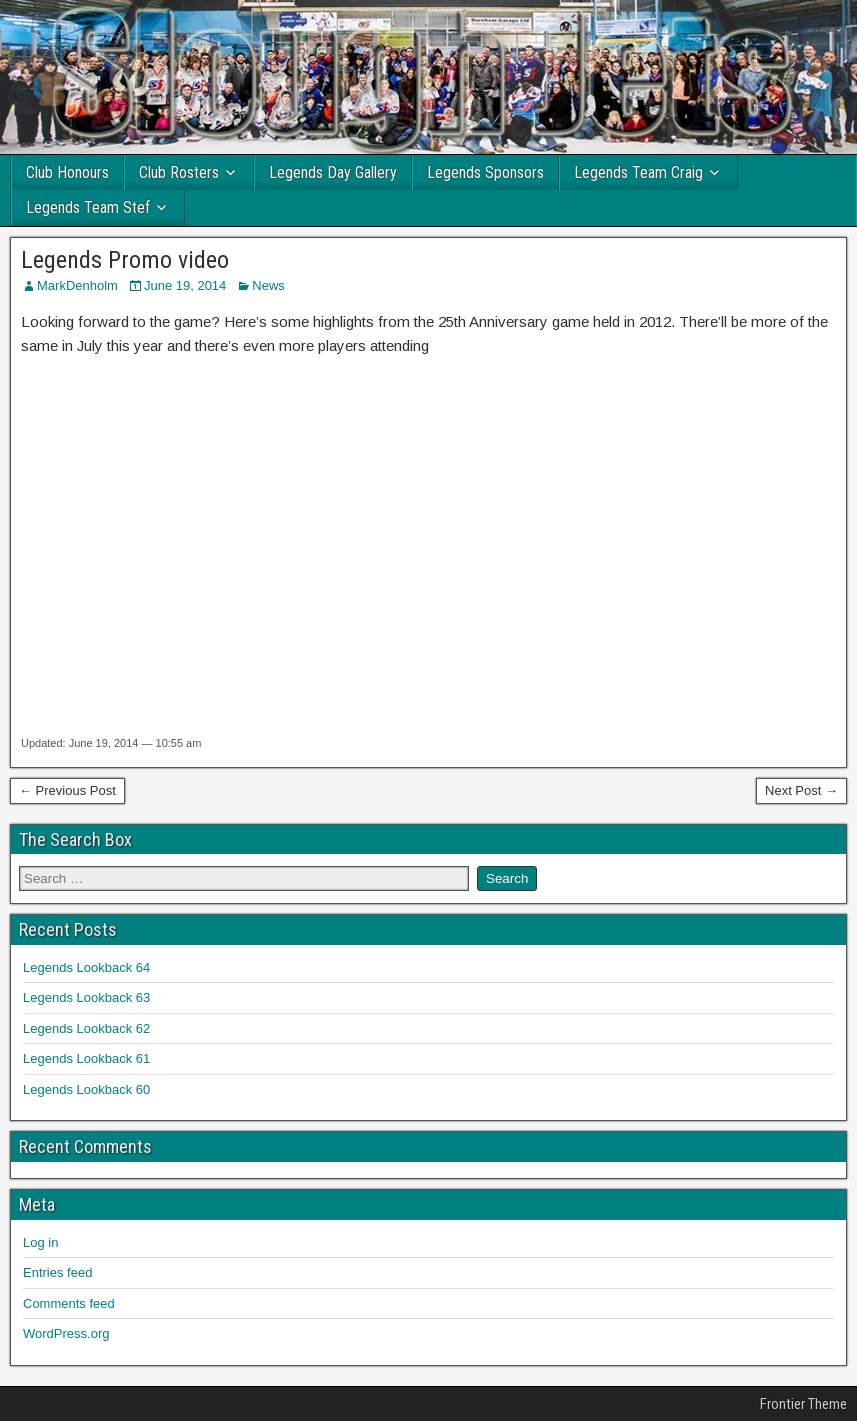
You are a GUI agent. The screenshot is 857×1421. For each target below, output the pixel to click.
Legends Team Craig (638, 172)
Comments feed (69, 1303)
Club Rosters (179, 172)
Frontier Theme (803, 1404)
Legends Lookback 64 (86, 967)
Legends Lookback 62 (86, 1028)
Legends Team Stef (88, 207)
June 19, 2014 (185, 285)
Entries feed (57, 1272)
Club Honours (67, 172)
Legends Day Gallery (333, 172)
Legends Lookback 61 (86, 1058)
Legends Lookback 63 (86, 997)
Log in (40, 1242)
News (268, 285)
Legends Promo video (125, 260)
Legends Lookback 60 (86, 1089)
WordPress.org (66, 1333)
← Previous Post (67, 790)
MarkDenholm (77, 285)
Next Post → (801, 790)
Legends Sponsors (485, 172)
